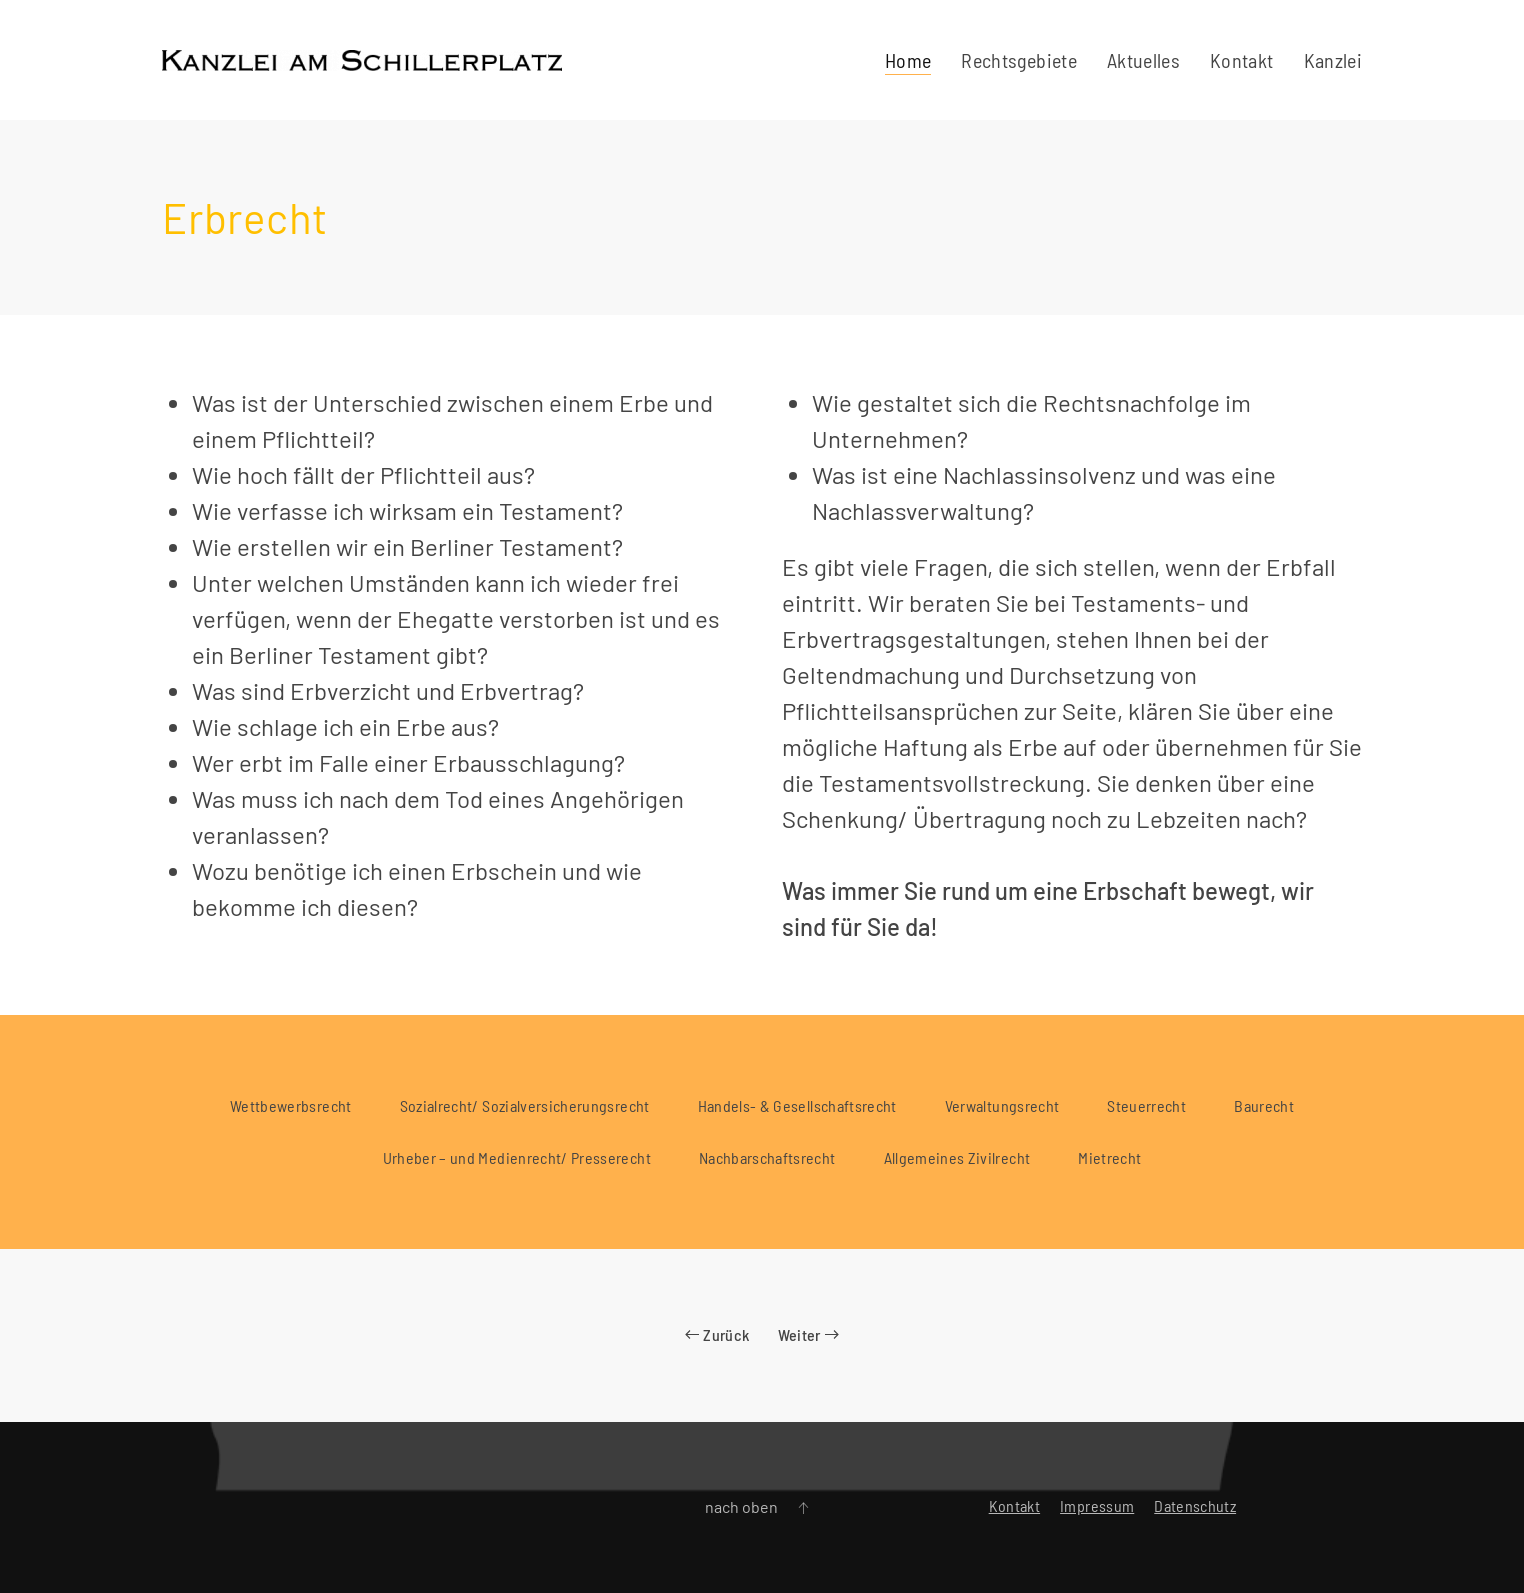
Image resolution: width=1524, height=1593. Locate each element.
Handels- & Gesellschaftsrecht (797, 1105)
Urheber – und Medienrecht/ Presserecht (517, 1157)
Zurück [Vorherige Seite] (717, 1334)
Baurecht (1264, 1105)
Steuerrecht (1146, 1105)
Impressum (1097, 1505)
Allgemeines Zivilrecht (957, 1157)
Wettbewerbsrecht (291, 1105)
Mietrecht (1109, 1157)
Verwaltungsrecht (1002, 1105)
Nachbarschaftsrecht (767, 1157)
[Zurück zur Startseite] (362, 60)
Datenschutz (1195, 1505)
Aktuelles (1143, 60)
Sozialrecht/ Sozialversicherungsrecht (525, 1105)
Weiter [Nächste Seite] (808, 1334)
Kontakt (1241, 60)
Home (908, 60)
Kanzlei (1333, 60)
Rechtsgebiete (1019, 60)
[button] (803, 1508)
